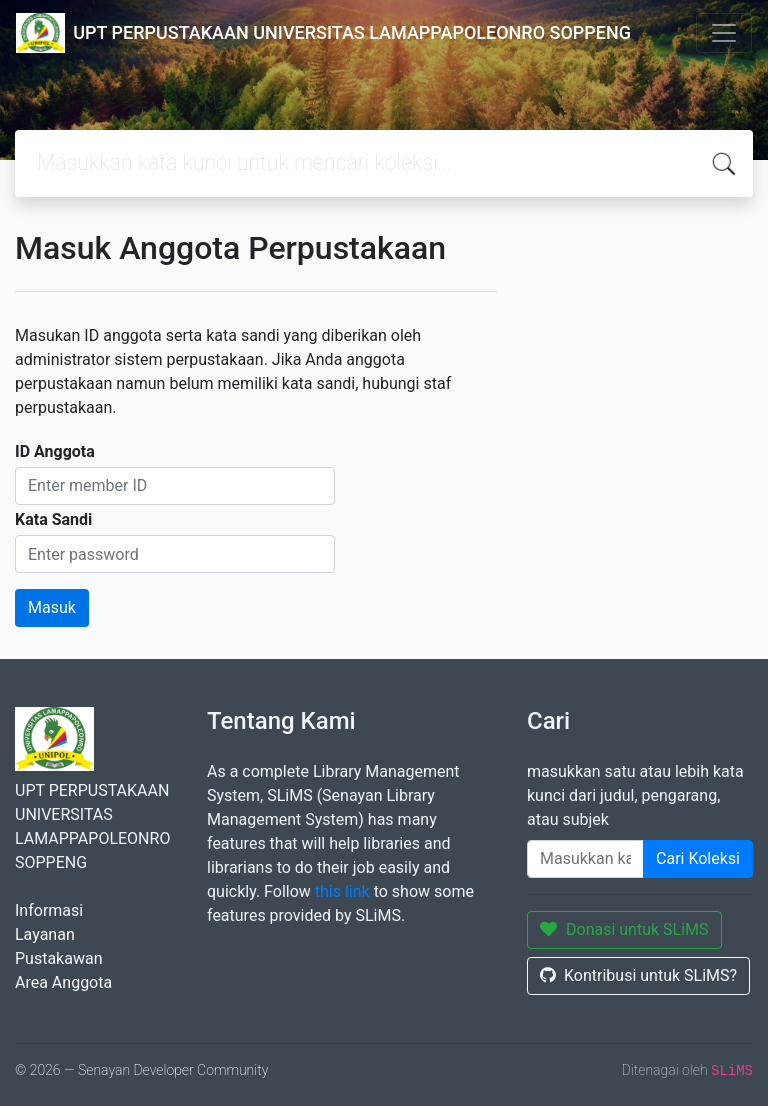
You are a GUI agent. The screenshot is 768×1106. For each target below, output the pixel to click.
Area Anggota (63, 982)
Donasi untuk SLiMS (624, 929)
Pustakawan (58, 958)
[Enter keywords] (585, 859)
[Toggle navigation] (724, 33)
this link (342, 891)
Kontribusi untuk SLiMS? (638, 975)
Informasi (49, 910)
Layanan (45, 934)
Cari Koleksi (698, 858)
